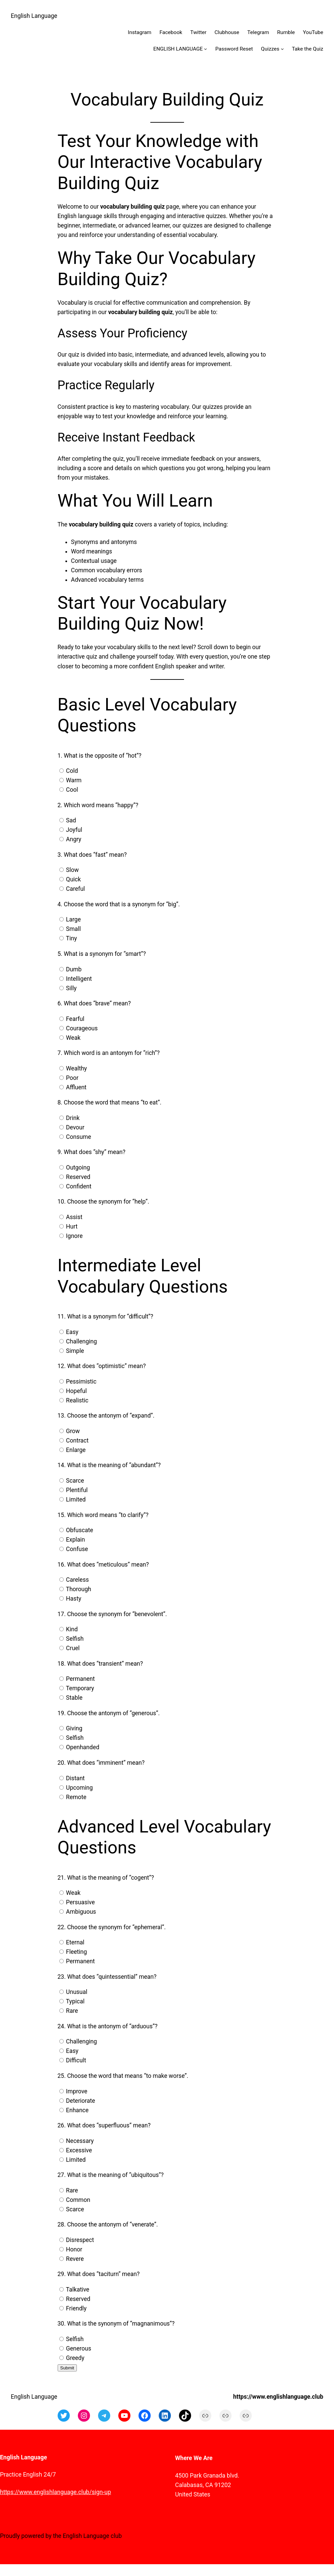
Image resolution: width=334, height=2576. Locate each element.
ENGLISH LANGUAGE (178, 49)
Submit (67, 2367)
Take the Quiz (307, 49)
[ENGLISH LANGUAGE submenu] (205, 48)
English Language (34, 15)
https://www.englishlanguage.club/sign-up (55, 2492)
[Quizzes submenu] (282, 48)
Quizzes (270, 49)
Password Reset (234, 49)
